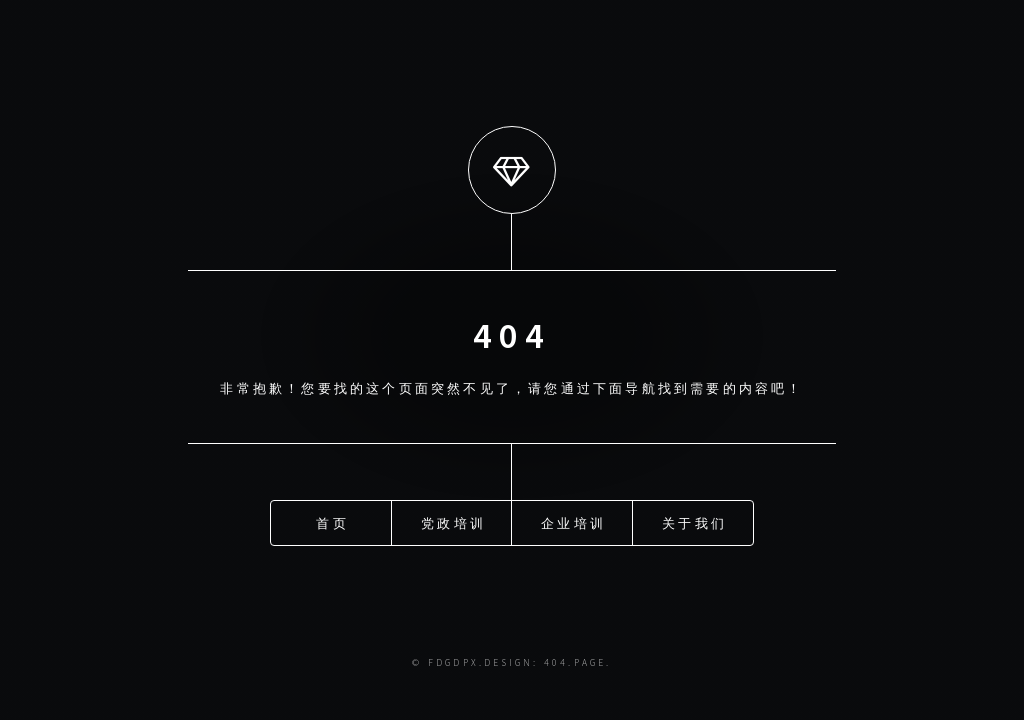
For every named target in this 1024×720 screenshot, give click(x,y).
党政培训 (453, 522)
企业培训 (573, 522)
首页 (332, 522)
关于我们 (694, 522)
